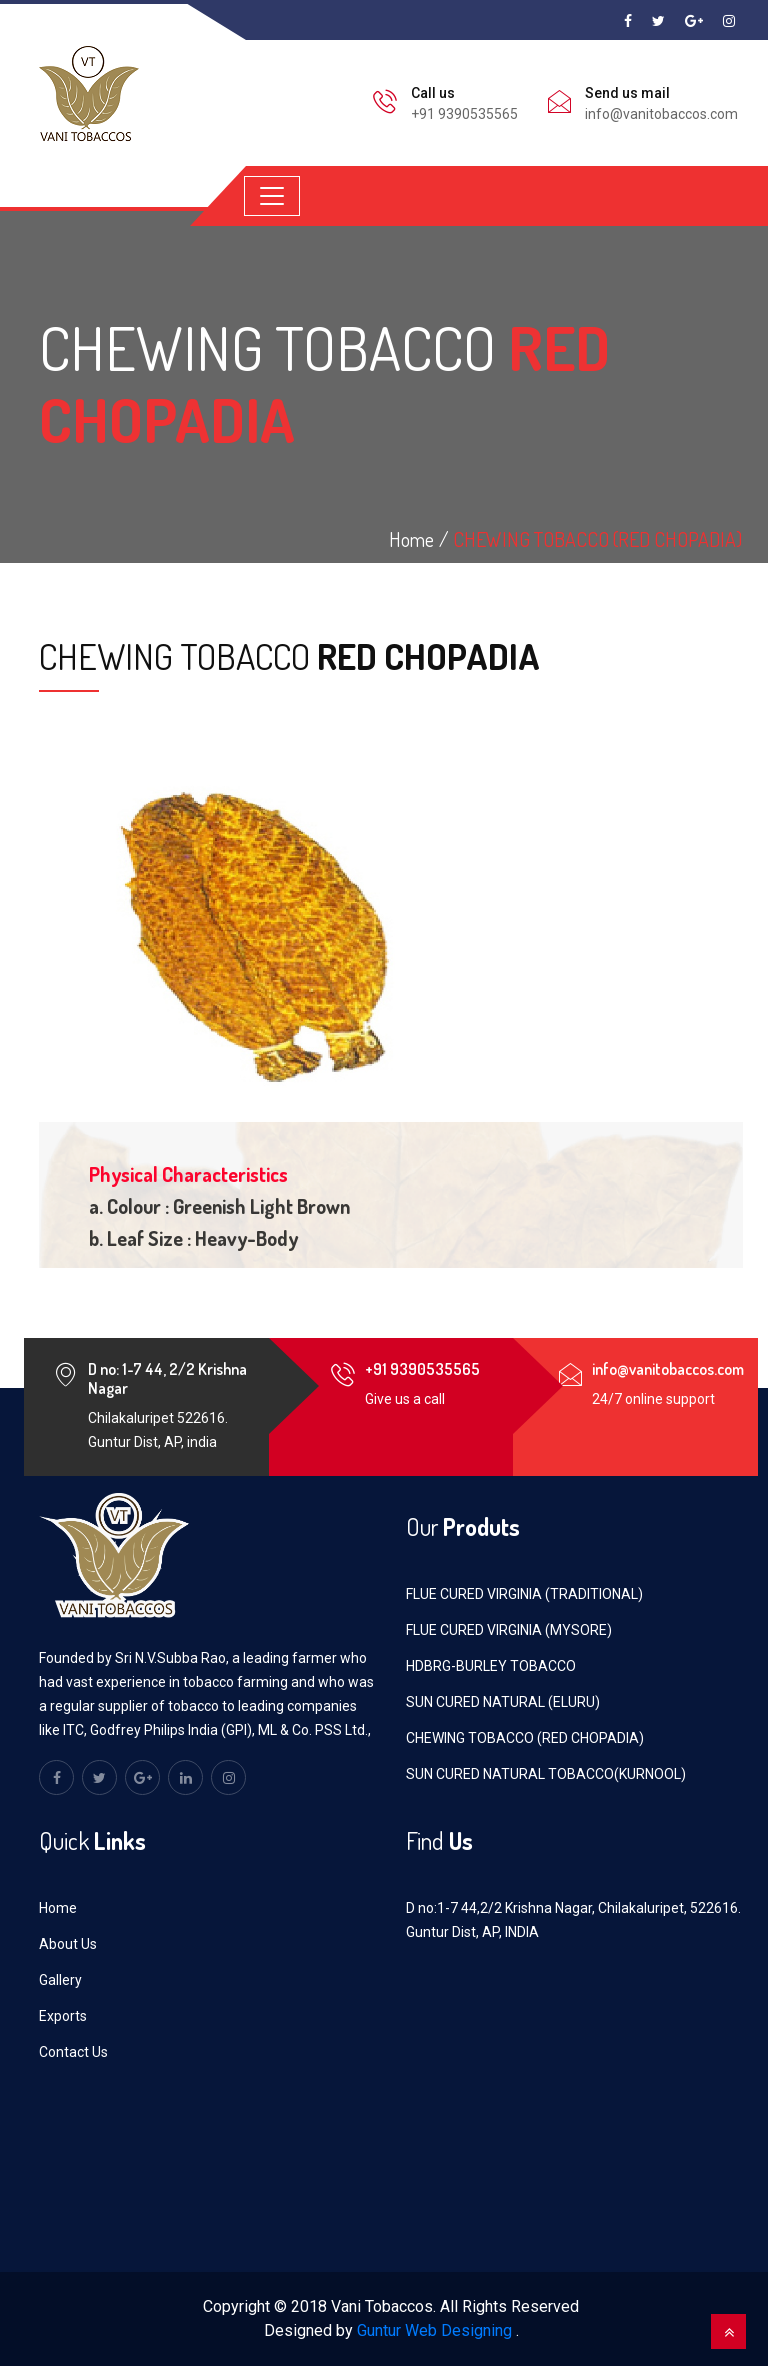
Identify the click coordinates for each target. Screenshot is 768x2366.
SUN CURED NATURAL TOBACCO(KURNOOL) (546, 1774)
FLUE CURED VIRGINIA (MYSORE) (509, 1630)
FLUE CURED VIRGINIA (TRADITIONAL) (524, 1594)
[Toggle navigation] (272, 196)
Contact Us (73, 2052)
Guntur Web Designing (434, 2330)
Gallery (60, 1980)
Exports (63, 2016)
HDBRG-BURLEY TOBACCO (491, 1666)
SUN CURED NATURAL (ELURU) (503, 1702)
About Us (68, 1944)
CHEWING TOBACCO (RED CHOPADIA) (597, 539)
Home (58, 1908)
